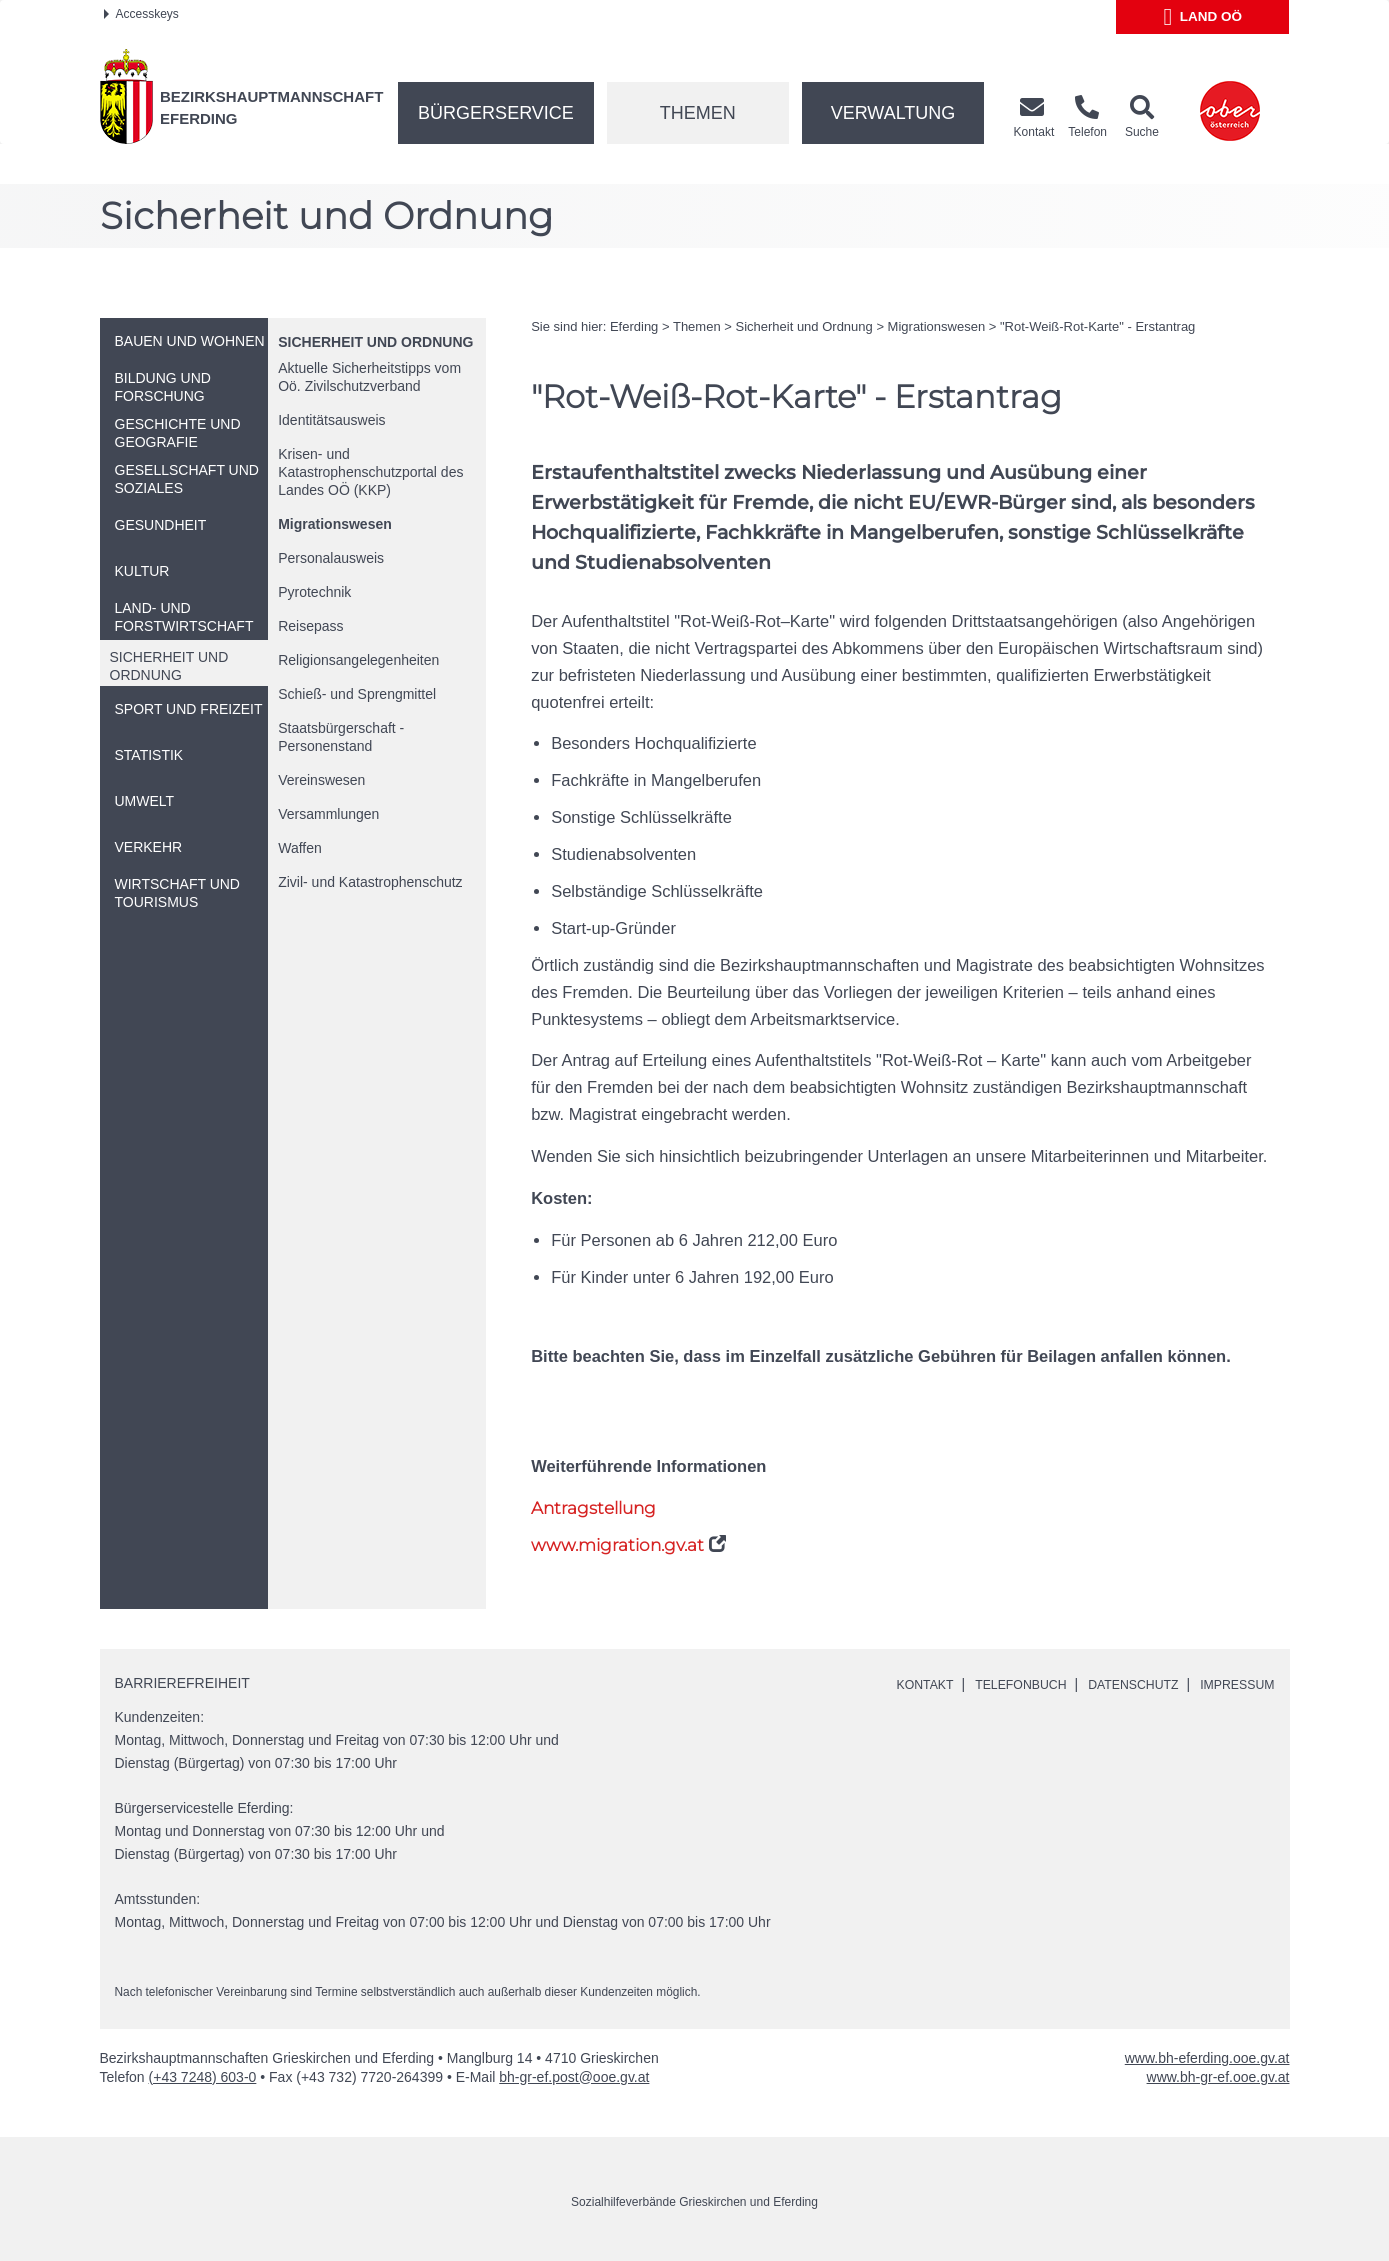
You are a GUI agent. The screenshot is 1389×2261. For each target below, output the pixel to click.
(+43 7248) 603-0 (203, 2076)
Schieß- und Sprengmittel (357, 694)
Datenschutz (1116, 1684)
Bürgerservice (496, 113)
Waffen (300, 848)
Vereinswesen (321, 780)
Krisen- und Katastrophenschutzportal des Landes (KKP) (370, 472)
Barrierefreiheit (182, 1683)
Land (1203, 17)
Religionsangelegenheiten (358, 660)
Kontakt (884, 1684)
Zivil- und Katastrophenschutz (370, 882)
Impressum (1232, 1684)
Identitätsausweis (331, 420)
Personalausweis (331, 558)
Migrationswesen (335, 524)
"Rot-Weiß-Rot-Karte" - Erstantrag (1097, 326)
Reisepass (310, 626)
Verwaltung (893, 113)
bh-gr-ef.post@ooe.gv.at (574, 2076)
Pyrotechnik (314, 592)
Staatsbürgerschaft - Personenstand (341, 737)
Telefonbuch (991, 1684)
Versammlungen (328, 814)
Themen (698, 113)
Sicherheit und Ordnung (375, 342)
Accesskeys (141, 14)
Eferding (634, 326)
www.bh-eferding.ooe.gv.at (1207, 2057)
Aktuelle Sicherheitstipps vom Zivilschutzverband (369, 377)
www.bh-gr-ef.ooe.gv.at (1218, 2076)
